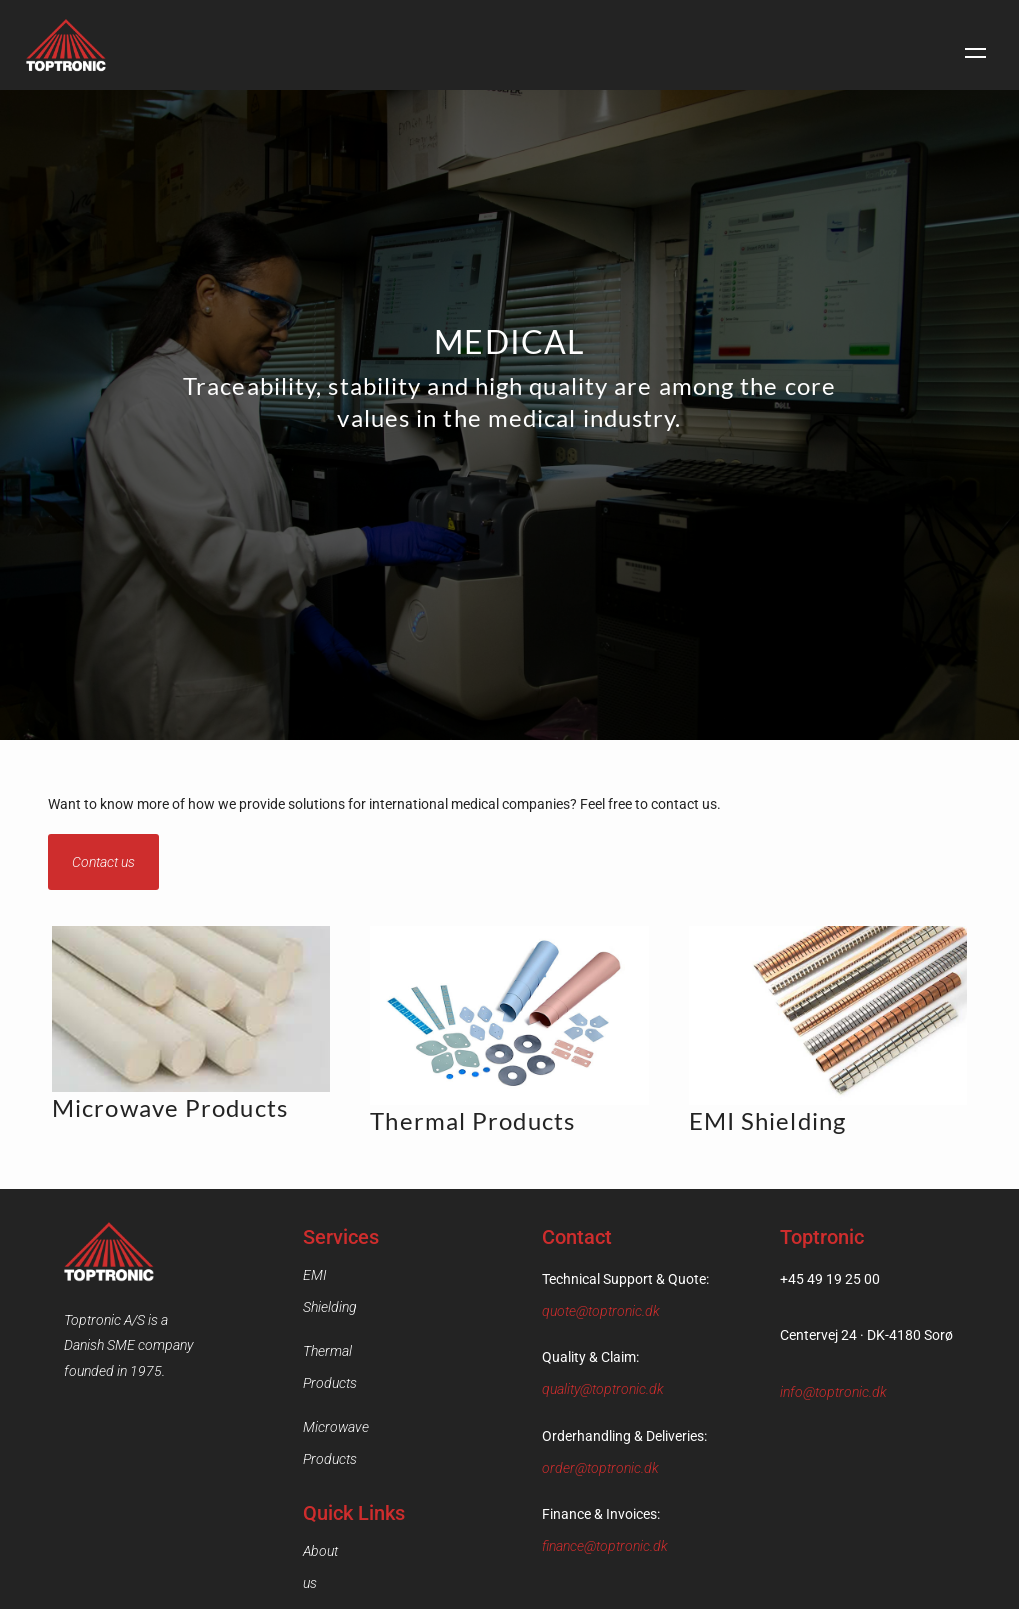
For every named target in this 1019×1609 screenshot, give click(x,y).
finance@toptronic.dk (605, 1546)
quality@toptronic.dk (603, 1389)
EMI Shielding (343, 1275)
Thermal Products (356, 1319)
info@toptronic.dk (833, 1392)
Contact (326, 1499)
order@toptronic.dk (600, 1468)
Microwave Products (364, 1363)
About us (329, 1455)
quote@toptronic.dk (601, 1311)
